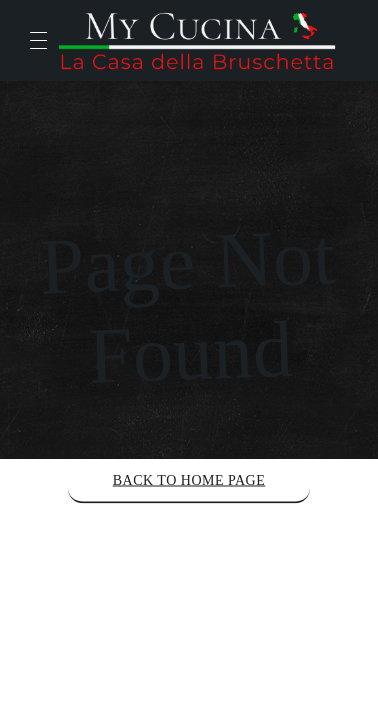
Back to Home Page (189, 480)
